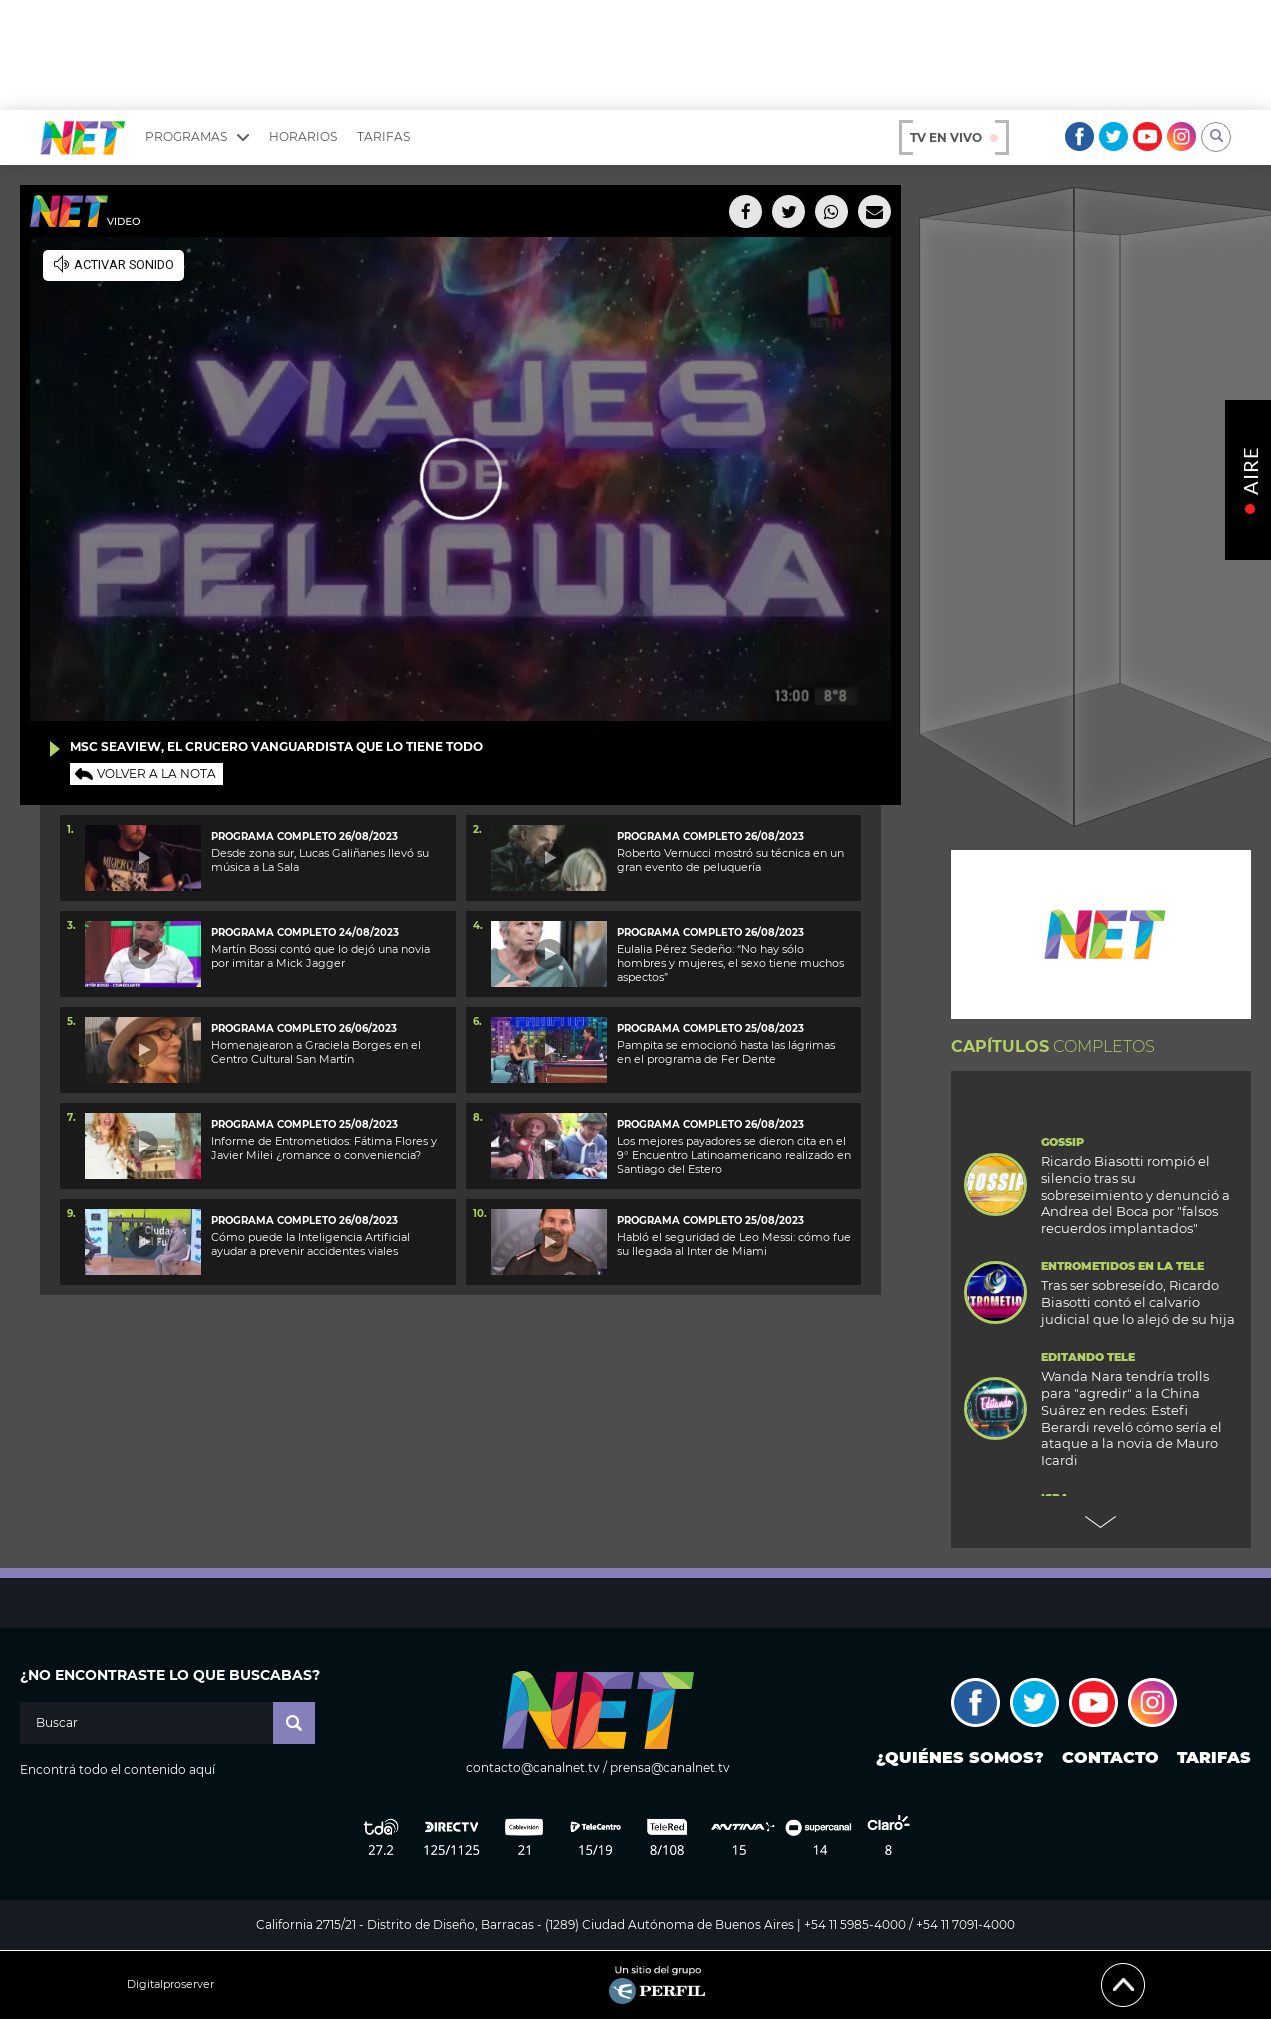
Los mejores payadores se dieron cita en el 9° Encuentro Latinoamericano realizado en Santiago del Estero (734, 1155)
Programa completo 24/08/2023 (305, 932)
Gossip (1062, 1142)
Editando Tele (1088, 1357)
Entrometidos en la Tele (1122, 1266)
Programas (197, 137)
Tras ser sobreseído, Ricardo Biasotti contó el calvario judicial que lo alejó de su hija (1138, 1302)
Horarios (303, 136)
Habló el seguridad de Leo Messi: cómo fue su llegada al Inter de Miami (734, 1244)
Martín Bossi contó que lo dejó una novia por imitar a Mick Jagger (320, 956)
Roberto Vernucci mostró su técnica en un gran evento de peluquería (730, 860)
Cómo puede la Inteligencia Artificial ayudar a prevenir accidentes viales (310, 1244)
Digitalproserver (170, 1984)
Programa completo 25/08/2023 (710, 1028)
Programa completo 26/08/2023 (304, 836)
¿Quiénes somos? (960, 1757)
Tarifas (383, 136)
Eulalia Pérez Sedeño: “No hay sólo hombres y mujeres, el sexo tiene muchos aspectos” (730, 963)
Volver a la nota (156, 773)
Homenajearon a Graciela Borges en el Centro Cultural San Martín (316, 1052)
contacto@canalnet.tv (533, 1767)
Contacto (1110, 1757)
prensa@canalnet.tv (670, 1767)
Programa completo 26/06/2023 (304, 1028)
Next (1101, 1522)
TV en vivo (954, 137)
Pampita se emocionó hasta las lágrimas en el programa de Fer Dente (726, 1052)
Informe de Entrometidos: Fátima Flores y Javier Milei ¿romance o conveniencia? (324, 1148)
